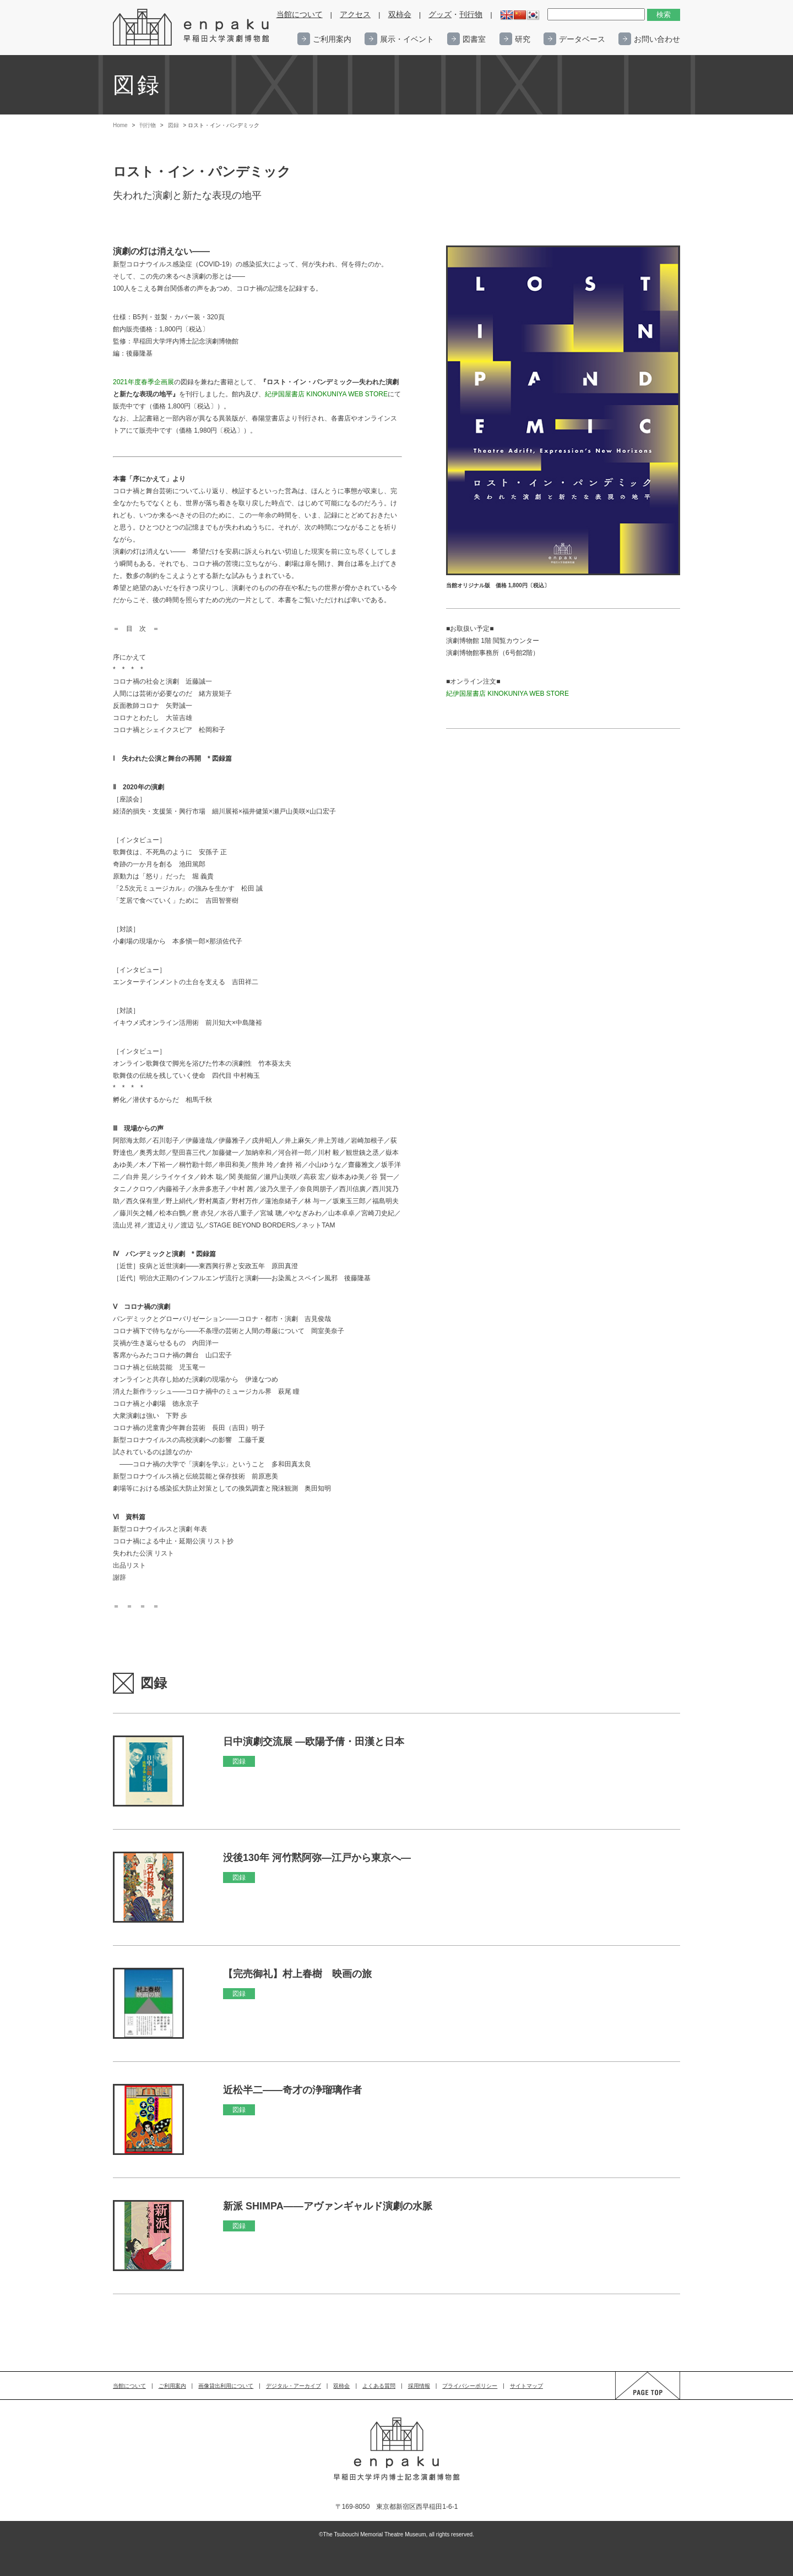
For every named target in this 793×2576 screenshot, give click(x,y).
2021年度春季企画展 (143, 382)
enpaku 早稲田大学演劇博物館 (191, 27)
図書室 (474, 39)
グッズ (440, 14)
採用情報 (419, 2386)
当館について (299, 14)
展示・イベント (407, 39)
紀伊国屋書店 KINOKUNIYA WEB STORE (507, 693)
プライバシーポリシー (469, 2386)
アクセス (355, 14)
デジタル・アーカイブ (293, 2386)
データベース (582, 39)
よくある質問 (378, 2386)
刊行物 (470, 14)
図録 (173, 125)
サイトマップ (526, 2386)
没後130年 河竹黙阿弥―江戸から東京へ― (317, 1857)
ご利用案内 (332, 39)
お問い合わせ (657, 39)
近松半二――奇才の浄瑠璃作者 (292, 2089)
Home (120, 125)
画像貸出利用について (225, 2386)
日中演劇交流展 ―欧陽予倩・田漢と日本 (313, 1741)
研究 (522, 39)
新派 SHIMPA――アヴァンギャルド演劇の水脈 (327, 2206)
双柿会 (399, 14)
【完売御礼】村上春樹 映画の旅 (297, 1973)
